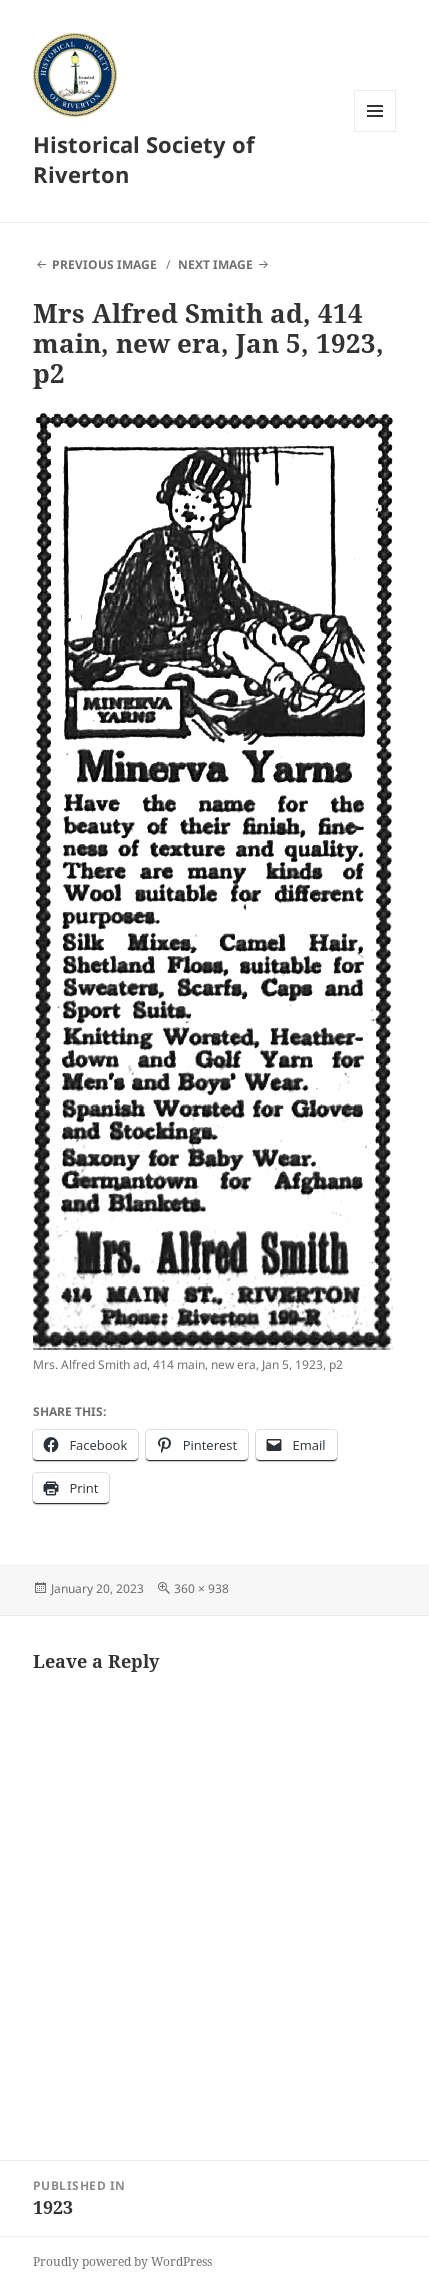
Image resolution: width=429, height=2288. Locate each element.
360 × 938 (201, 1588)
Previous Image (104, 264)
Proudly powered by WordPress (122, 2261)
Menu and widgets (375, 131)
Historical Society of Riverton (144, 159)
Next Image (215, 264)
